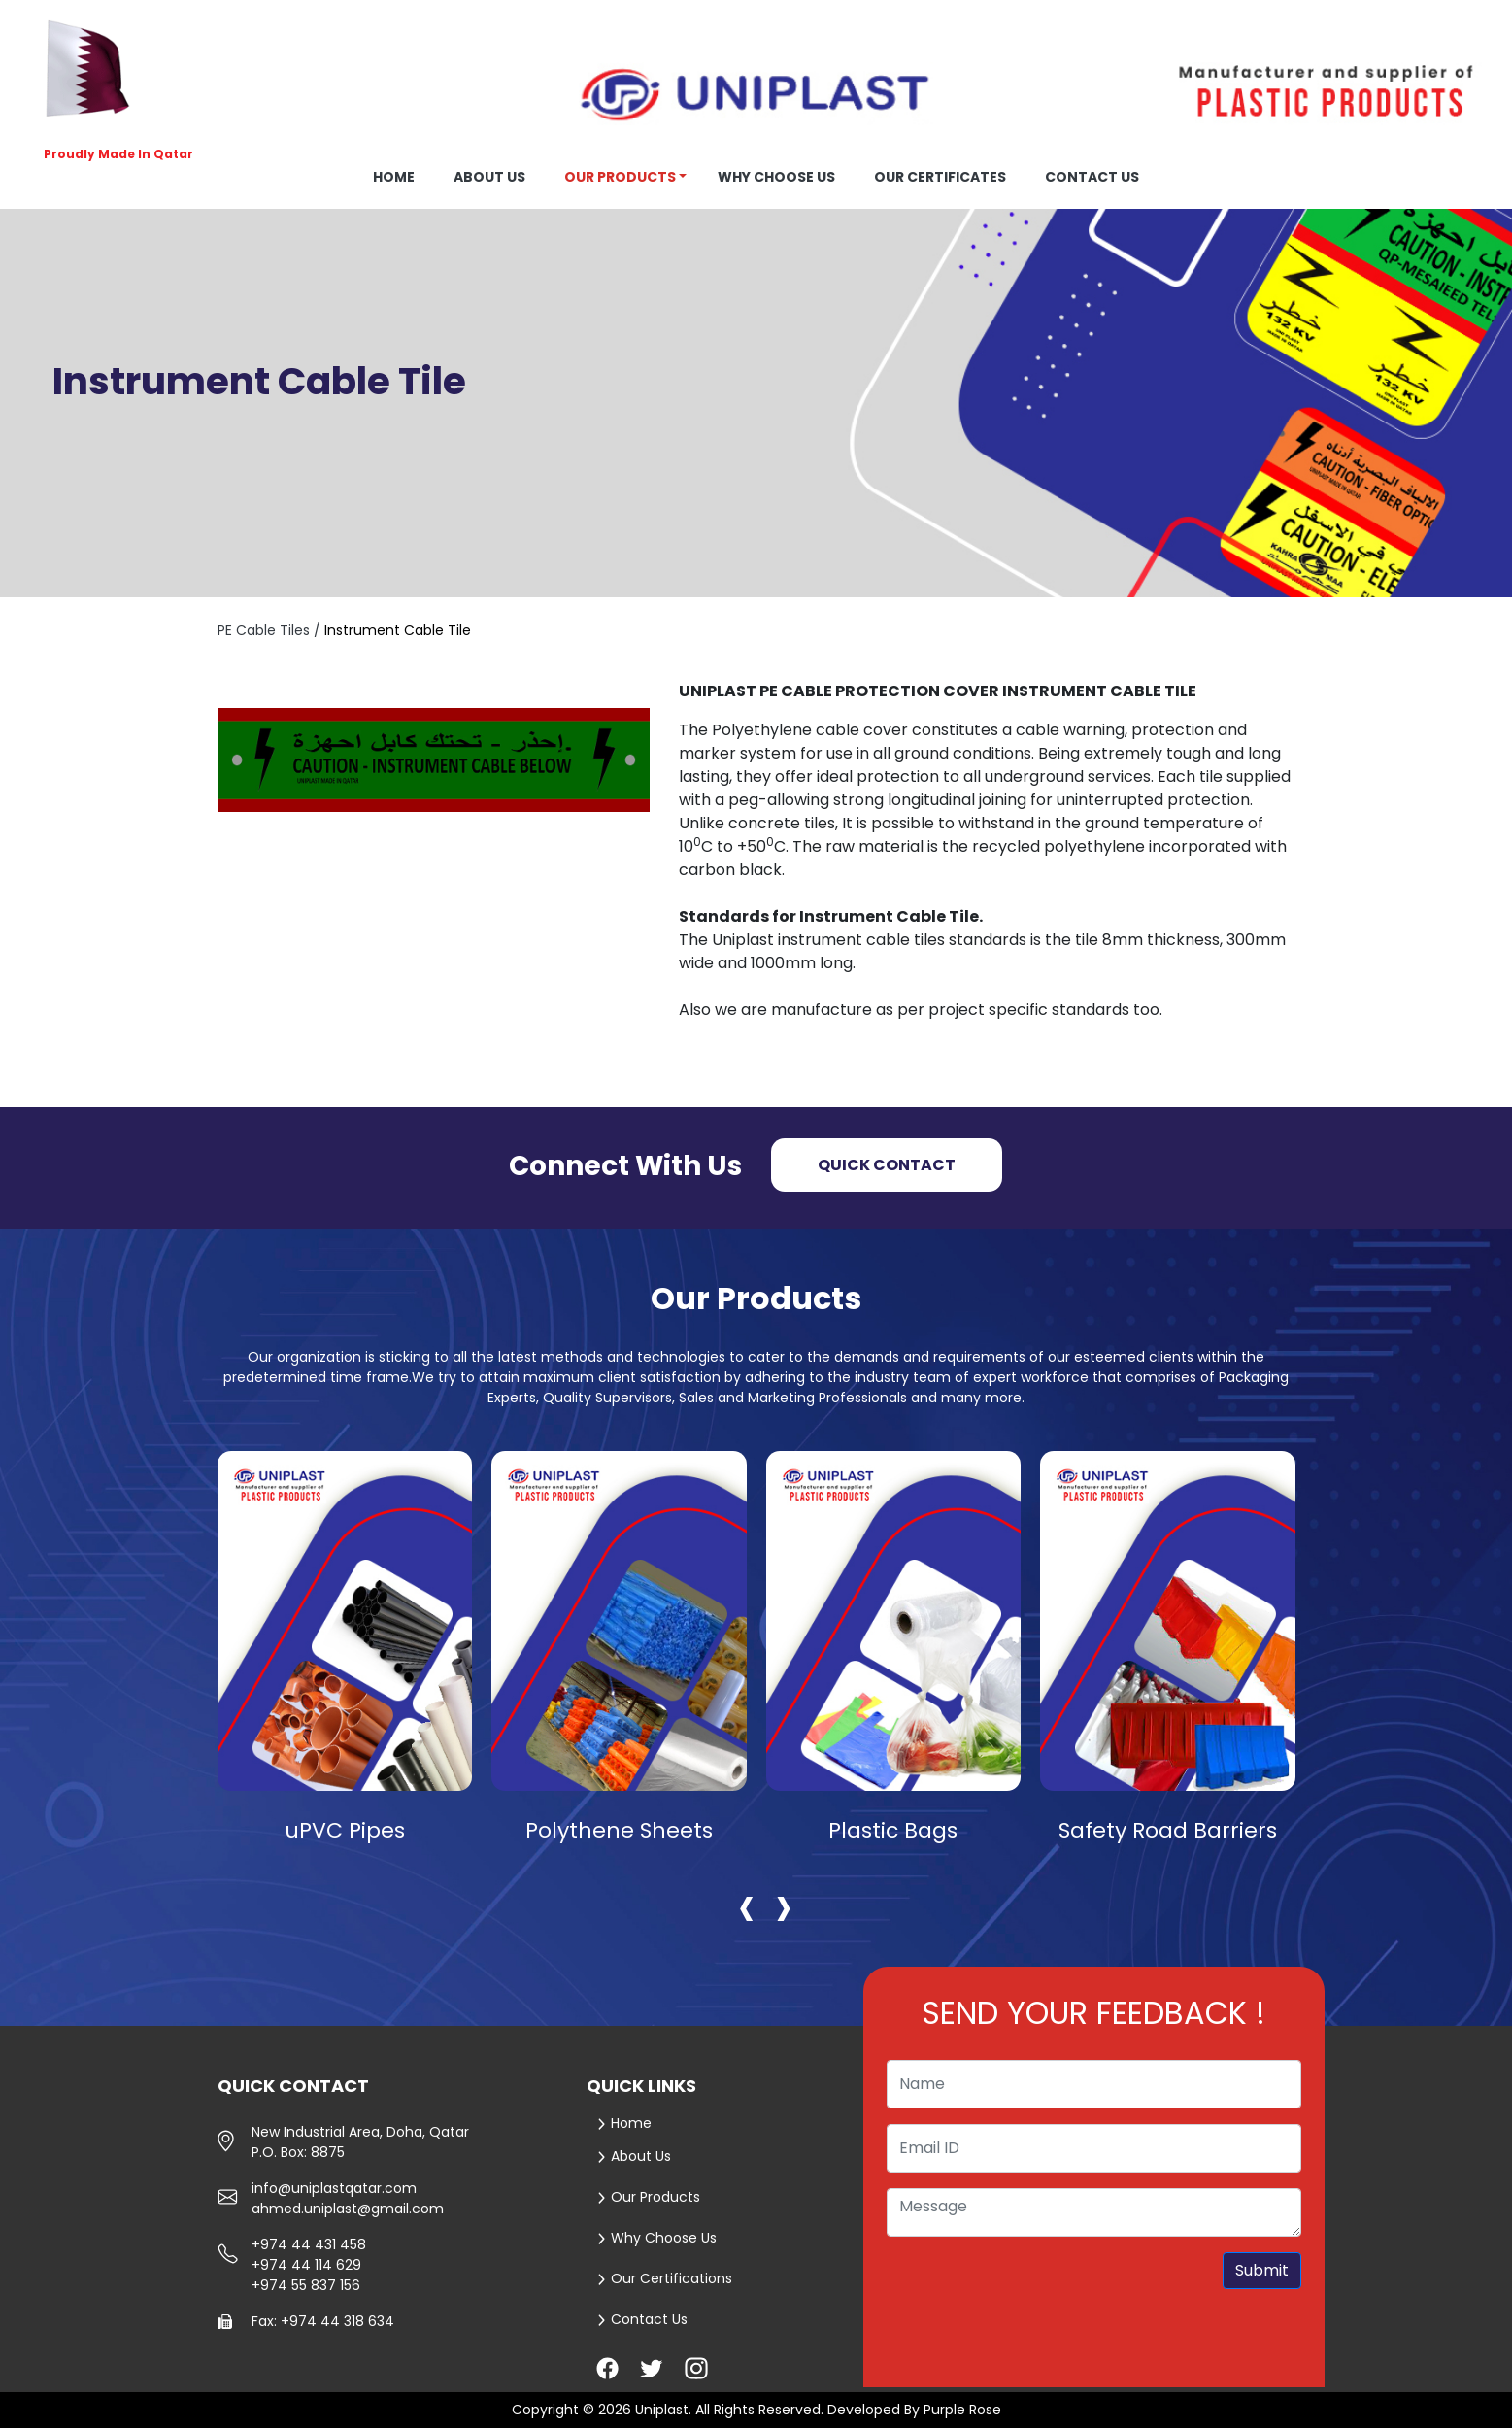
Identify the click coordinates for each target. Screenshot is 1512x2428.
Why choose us (776, 176)
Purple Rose (962, 2409)
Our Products (620, 176)
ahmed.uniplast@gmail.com (348, 2208)
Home (394, 176)
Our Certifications (664, 2278)
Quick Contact (887, 1165)
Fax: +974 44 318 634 (323, 2321)
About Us (634, 2156)
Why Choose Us (657, 2237)
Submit (1262, 2270)
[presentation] (746, 1905)
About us (489, 176)
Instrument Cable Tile (397, 630)
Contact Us (642, 2319)
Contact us (1092, 176)
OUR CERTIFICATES (940, 176)
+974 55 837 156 (306, 2285)
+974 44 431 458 (309, 2244)
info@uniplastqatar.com (334, 2188)
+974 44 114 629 (306, 2265)
